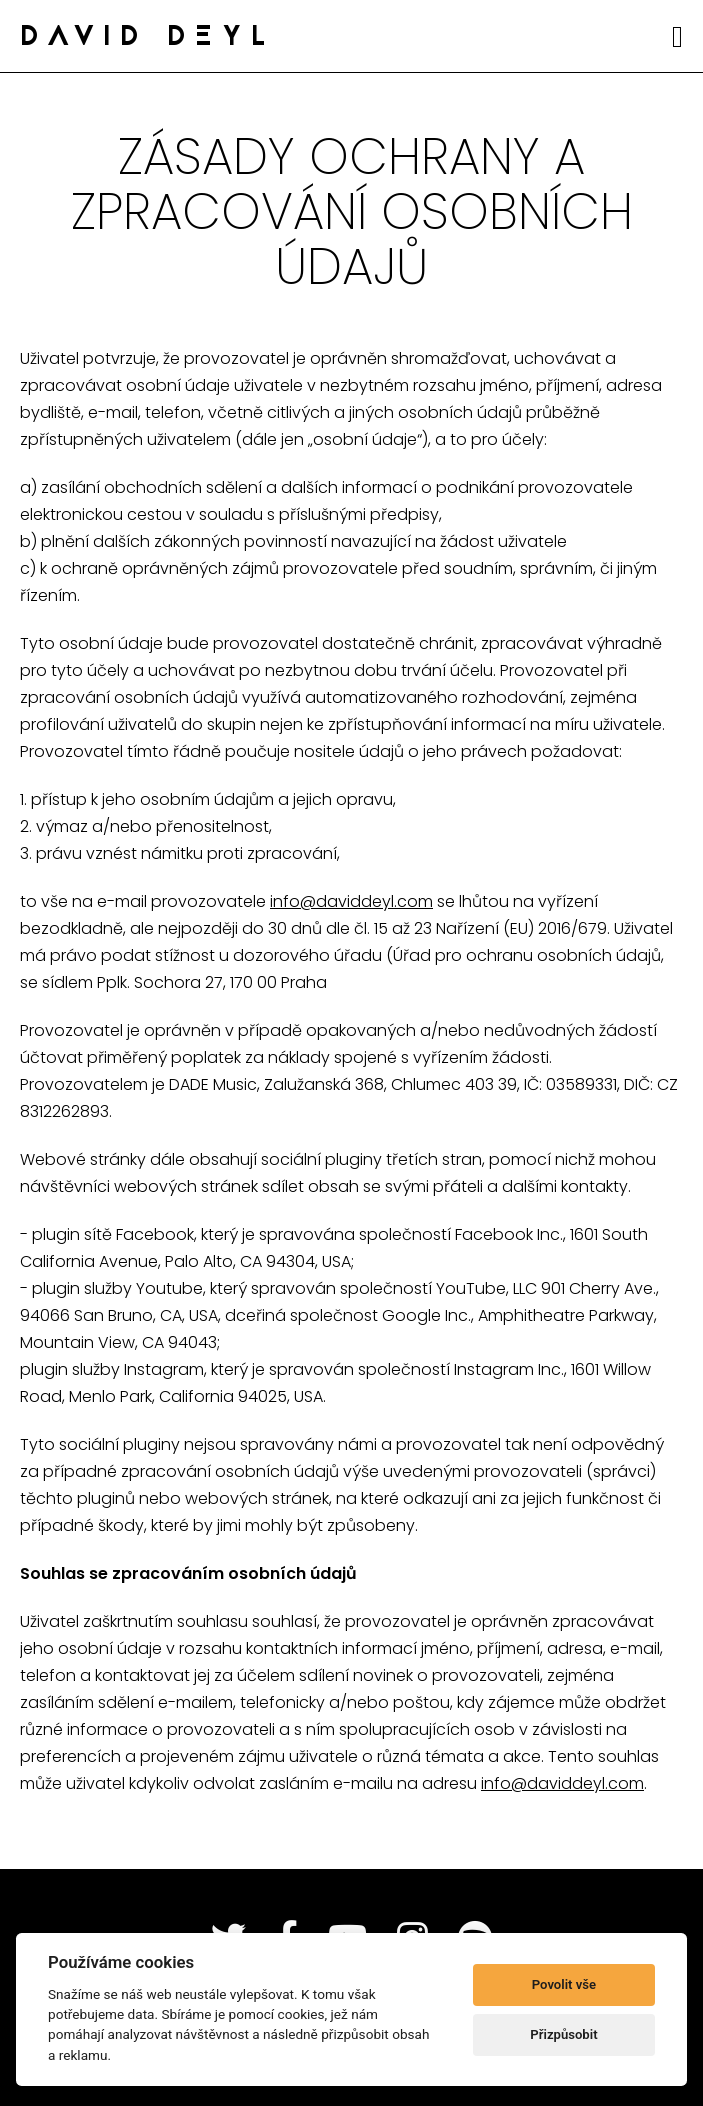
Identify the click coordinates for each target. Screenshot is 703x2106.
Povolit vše (564, 1984)
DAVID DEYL (148, 38)
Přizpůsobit (563, 2034)
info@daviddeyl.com (351, 901)
